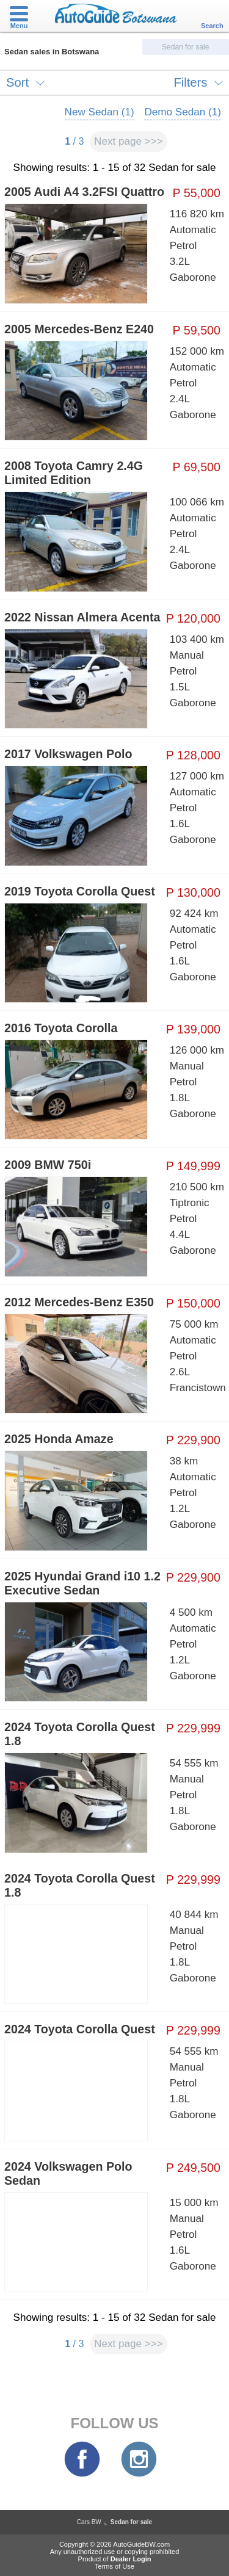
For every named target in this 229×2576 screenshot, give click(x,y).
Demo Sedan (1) (182, 112)
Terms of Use (114, 2566)
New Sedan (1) (99, 112)
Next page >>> (128, 141)
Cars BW (89, 2522)
